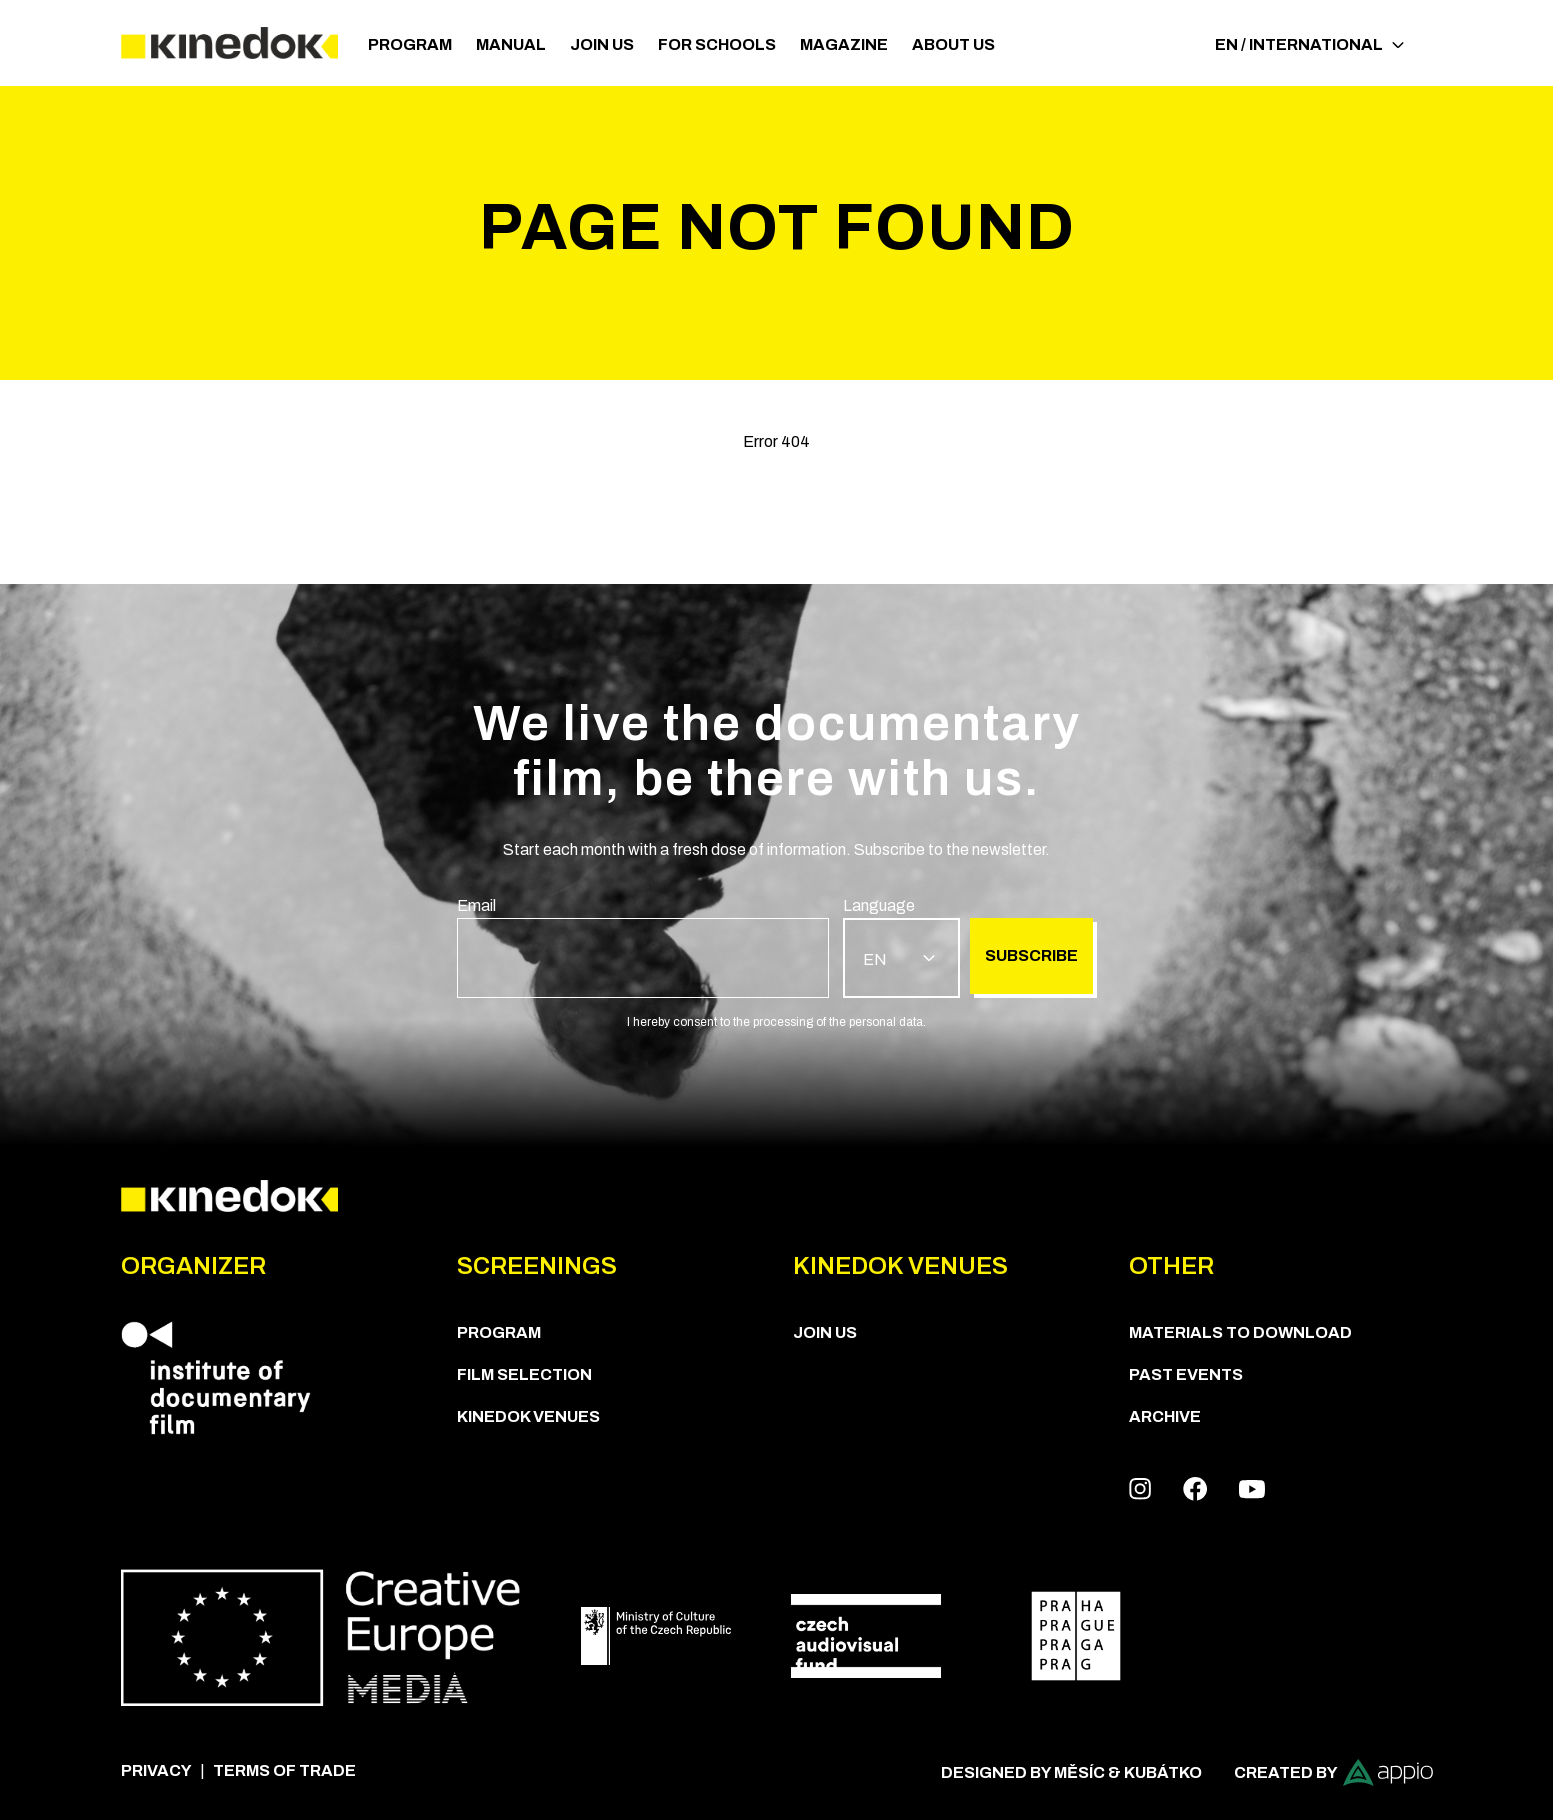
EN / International (1309, 44)
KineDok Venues (528, 1416)
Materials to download (1240, 1332)
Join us (602, 44)
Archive (1165, 1416)
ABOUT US (953, 44)
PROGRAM (410, 44)
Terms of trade (284, 1770)
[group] (643, 946)
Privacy (156, 1770)
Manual (511, 44)
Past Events (1186, 1374)
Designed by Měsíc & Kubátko (1071, 1772)
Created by (1333, 1772)
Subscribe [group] (1031, 955)
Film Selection (524, 1374)
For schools (717, 44)
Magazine (844, 44)
